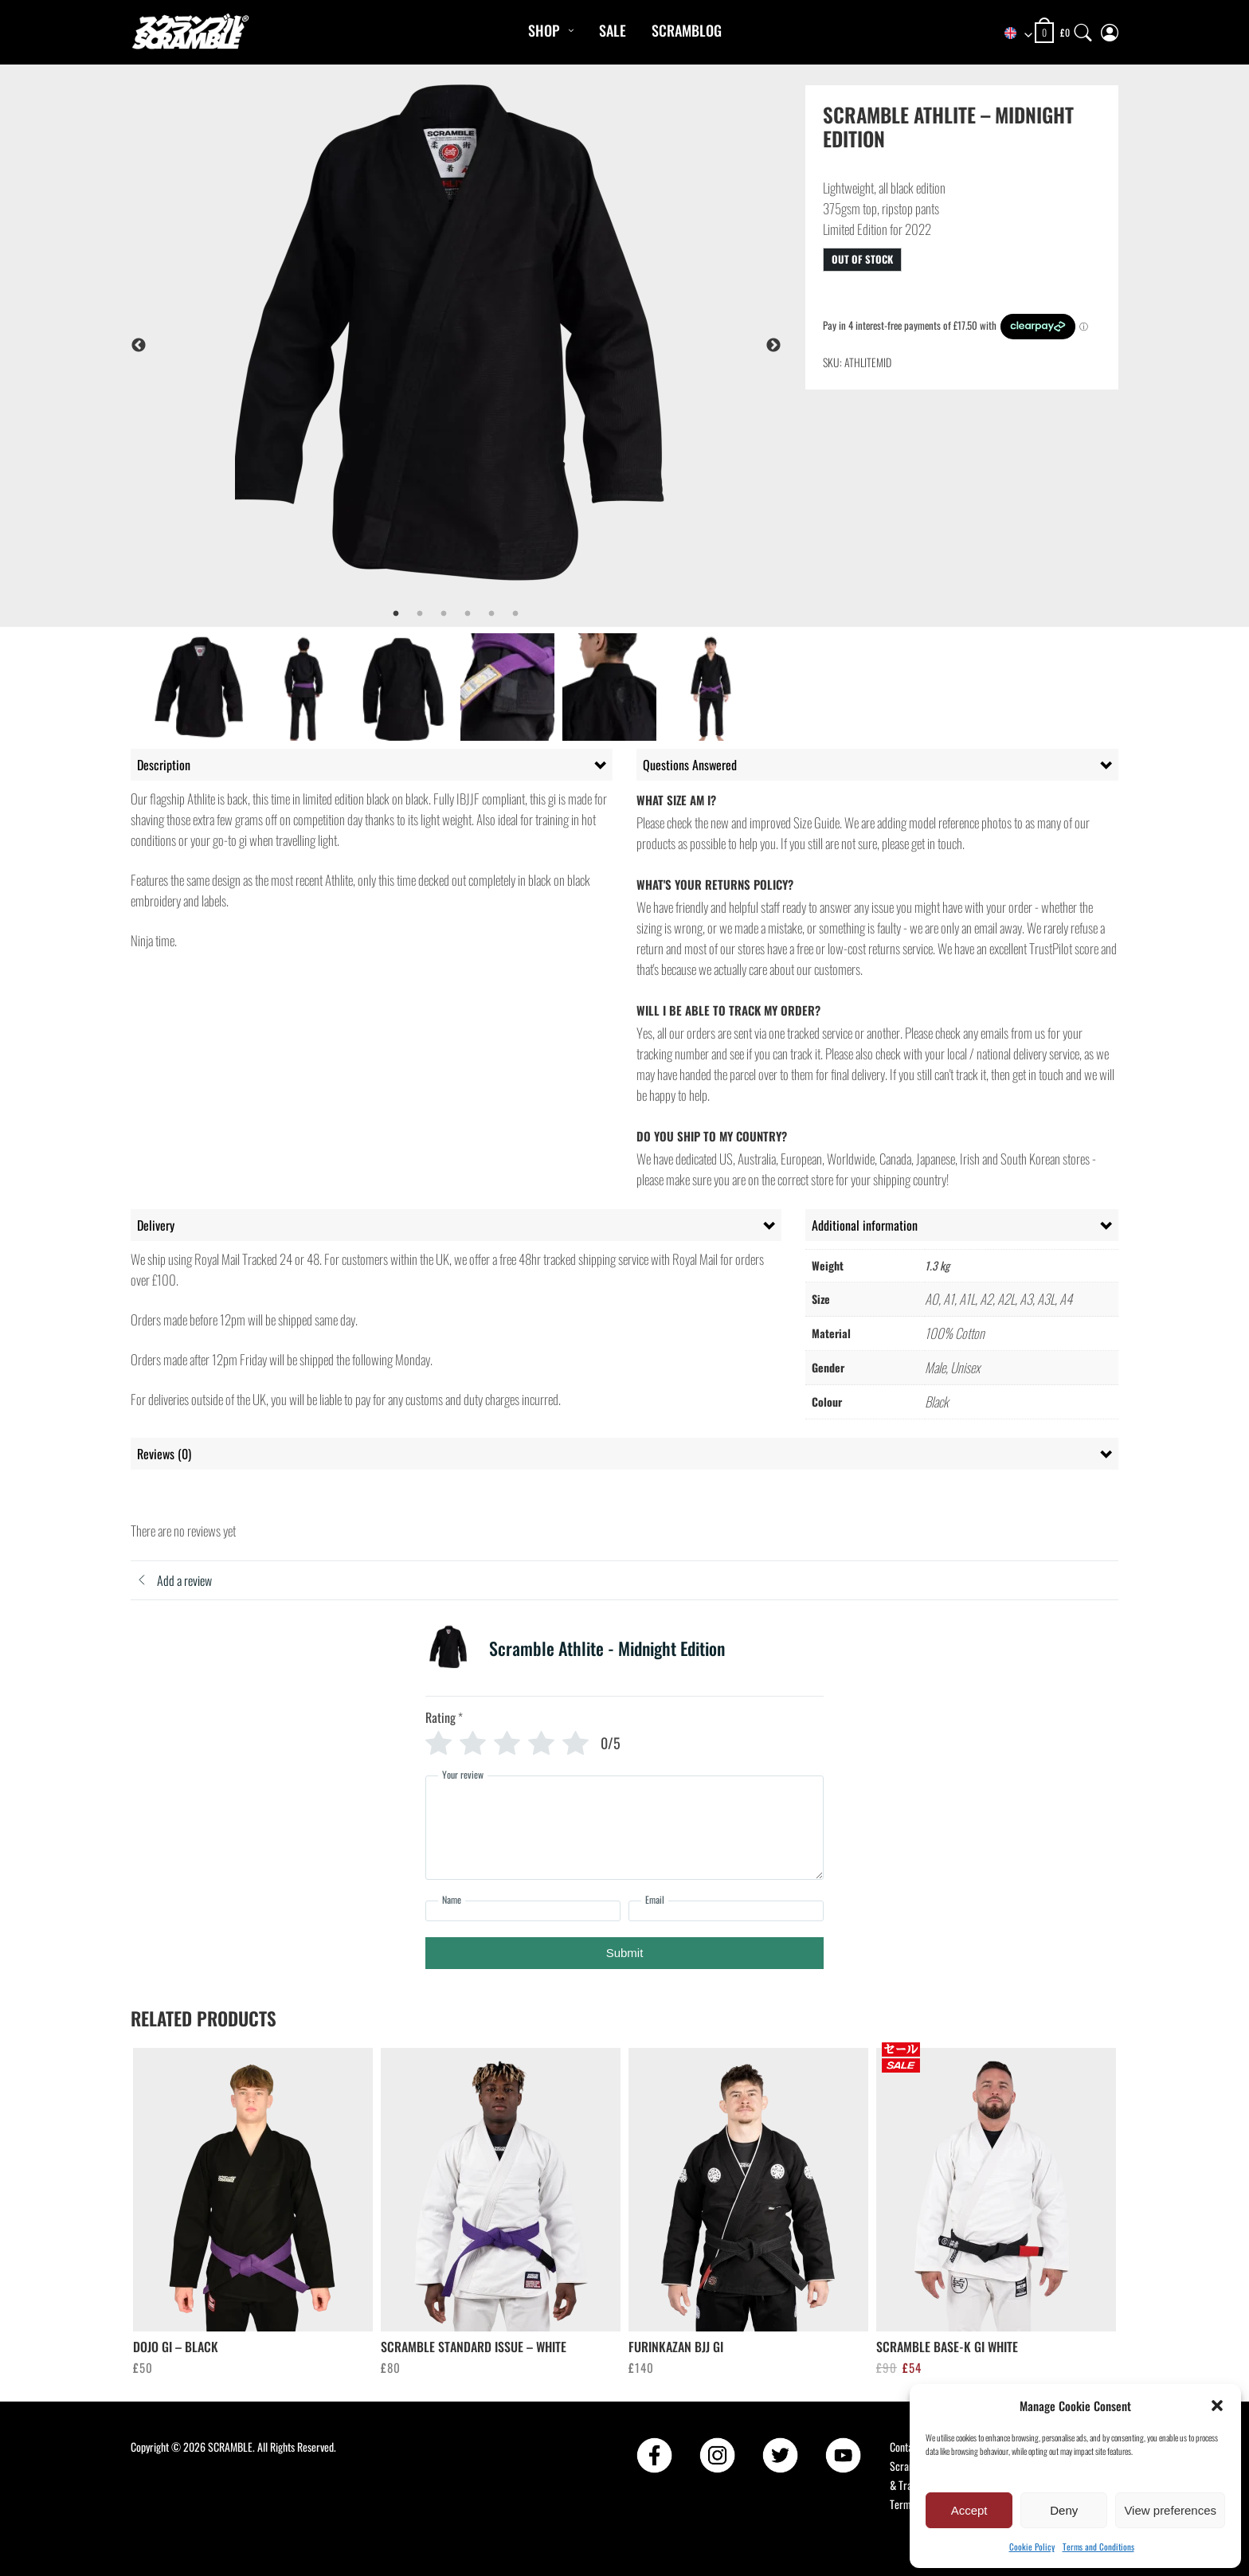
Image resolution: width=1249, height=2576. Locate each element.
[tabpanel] (498, 345)
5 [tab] (491, 614)
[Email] (726, 1911)
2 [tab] (420, 614)
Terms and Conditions (1098, 2546)
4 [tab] (468, 614)
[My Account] (1109, 29)
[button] (1217, 2406)
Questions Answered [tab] (690, 764)
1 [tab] (396, 614)
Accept (969, 2510)
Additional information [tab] (865, 1225)
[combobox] (1011, 33)
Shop (543, 30)
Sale (612, 30)
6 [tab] (515, 614)
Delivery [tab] (155, 1225)
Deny (1064, 2510)
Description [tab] (163, 764)
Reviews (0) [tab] (164, 1453)
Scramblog (687, 30)
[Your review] (624, 1827)
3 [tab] (444, 614)
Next (773, 346)
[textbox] (1011, 33)
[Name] (523, 1911)
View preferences (1170, 2510)
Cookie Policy (1032, 2546)
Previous (139, 346)
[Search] (1083, 29)
